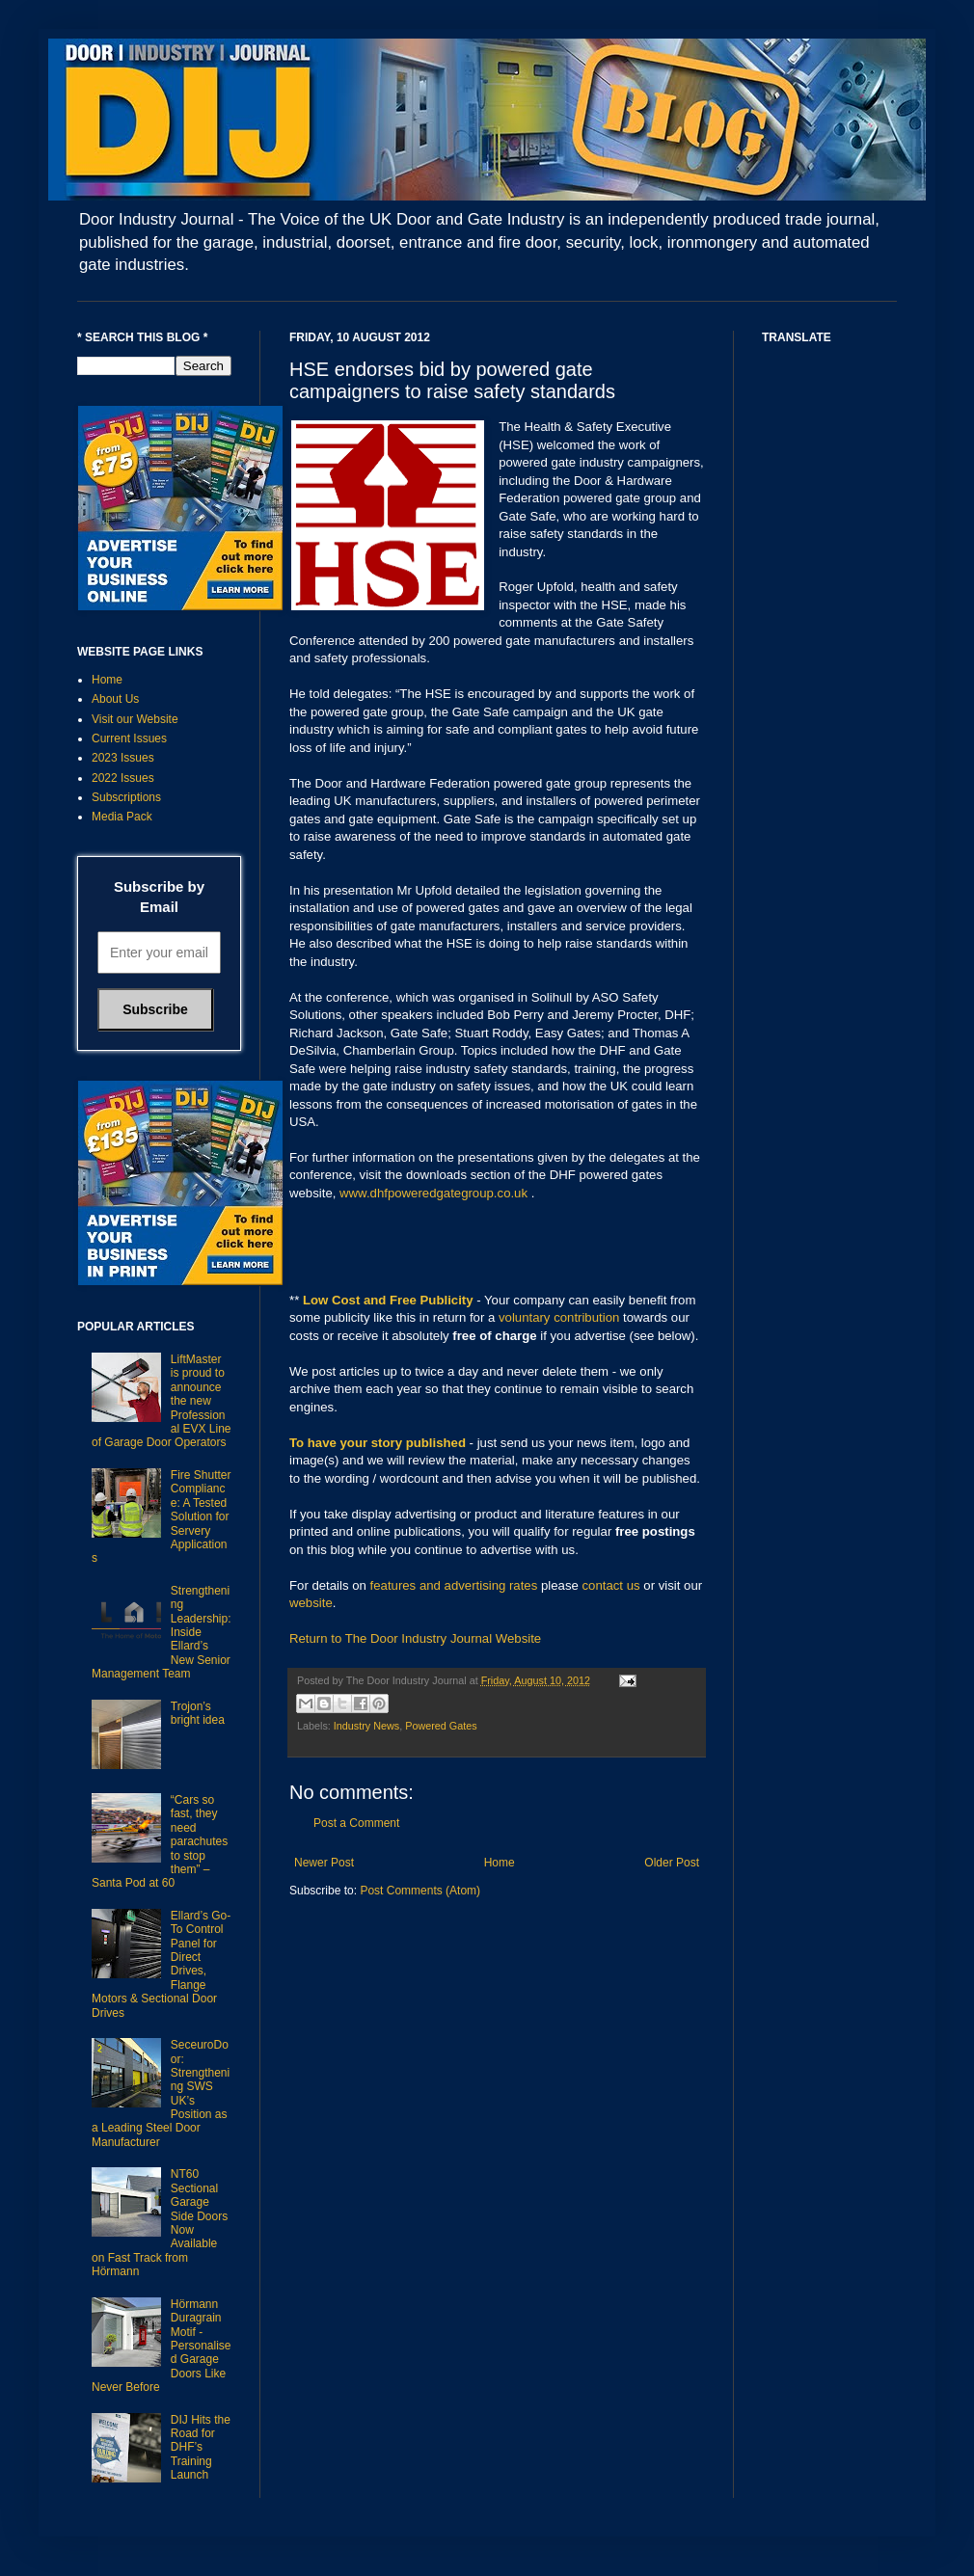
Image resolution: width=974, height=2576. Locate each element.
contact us (611, 1585)
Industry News (366, 1725)
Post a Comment (356, 1823)
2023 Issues (123, 758)
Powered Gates (440, 1725)
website (311, 1603)
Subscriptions (126, 797)
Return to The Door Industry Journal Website (415, 1638)
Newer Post (324, 1862)
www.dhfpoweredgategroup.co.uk (433, 1193)
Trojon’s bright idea (198, 1713)
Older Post (671, 1862)
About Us (115, 699)
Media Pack (122, 816)
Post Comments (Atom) (420, 1890)
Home (499, 1862)
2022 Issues (123, 778)
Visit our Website (135, 719)
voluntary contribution (559, 1317)
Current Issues (129, 738)
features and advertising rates (454, 1585)
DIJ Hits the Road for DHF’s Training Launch (200, 2447)
